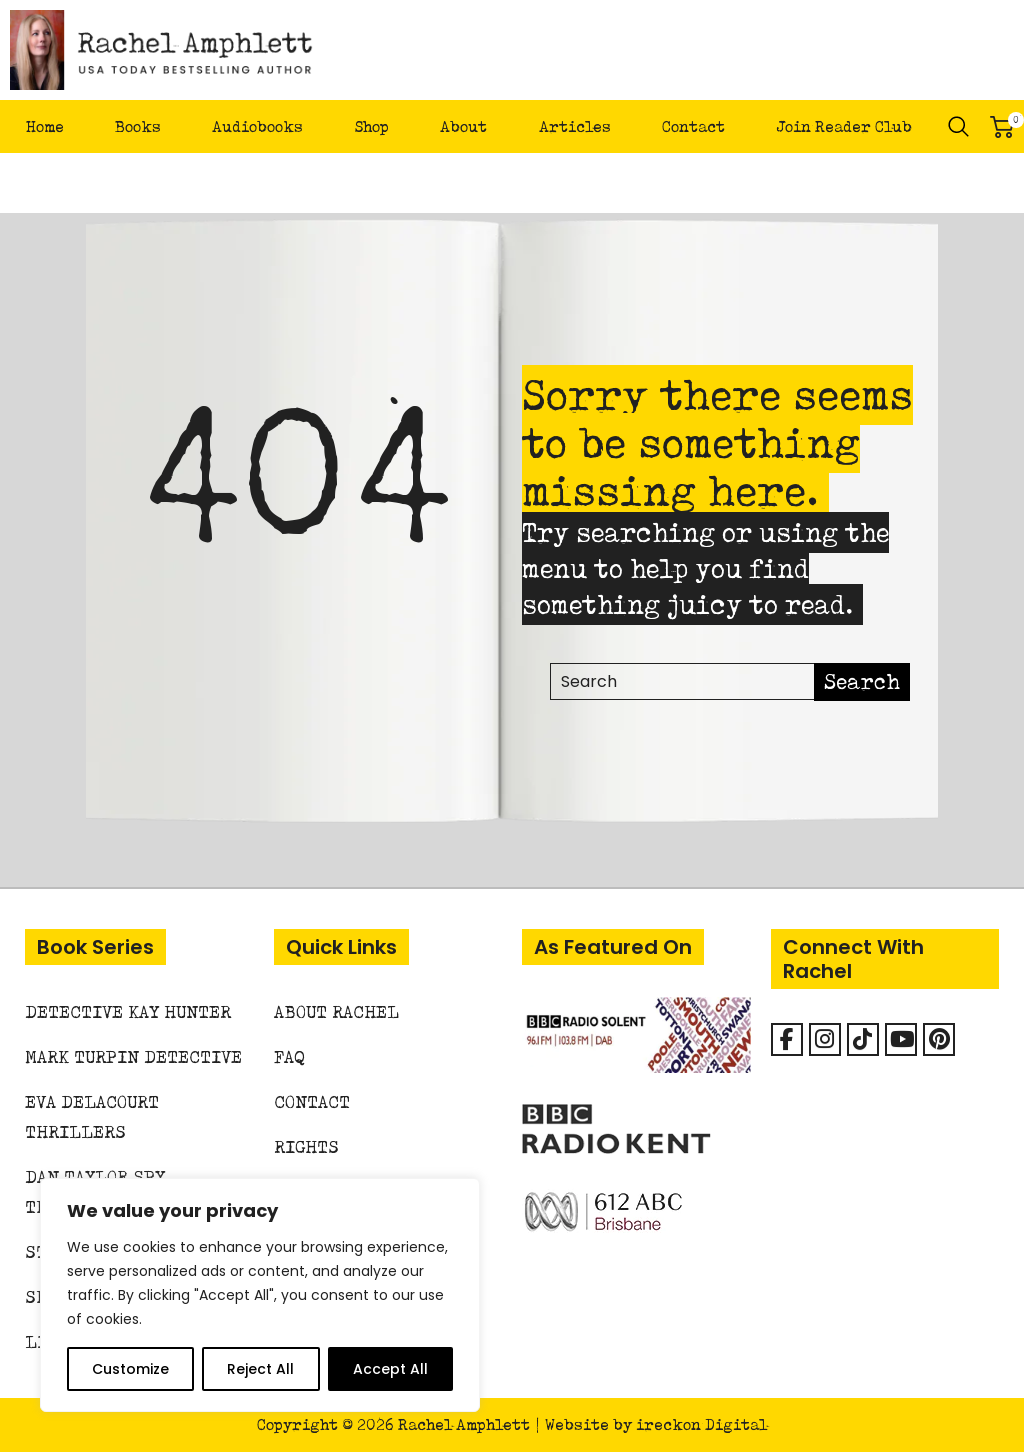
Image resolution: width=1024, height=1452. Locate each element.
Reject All (260, 1369)
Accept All (390, 1369)
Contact (693, 126)
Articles (575, 126)
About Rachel (336, 1011)
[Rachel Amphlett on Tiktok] (863, 1039)
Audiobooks (257, 126)
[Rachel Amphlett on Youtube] (901, 1039)
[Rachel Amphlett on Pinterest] (939, 1039)
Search (959, 127)
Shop (371, 126)
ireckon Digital (701, 1424)
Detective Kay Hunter (128, 1011)
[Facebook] (787, 1039)
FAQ (289, 1056)
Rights (306, 1146)
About (463, 126)
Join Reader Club (844, 126)
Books (138, 126)
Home (45, 126)
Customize (130, 1369)
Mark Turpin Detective (133, 1056)
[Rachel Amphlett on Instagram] (825, 1039)
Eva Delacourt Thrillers (92, 1116)
